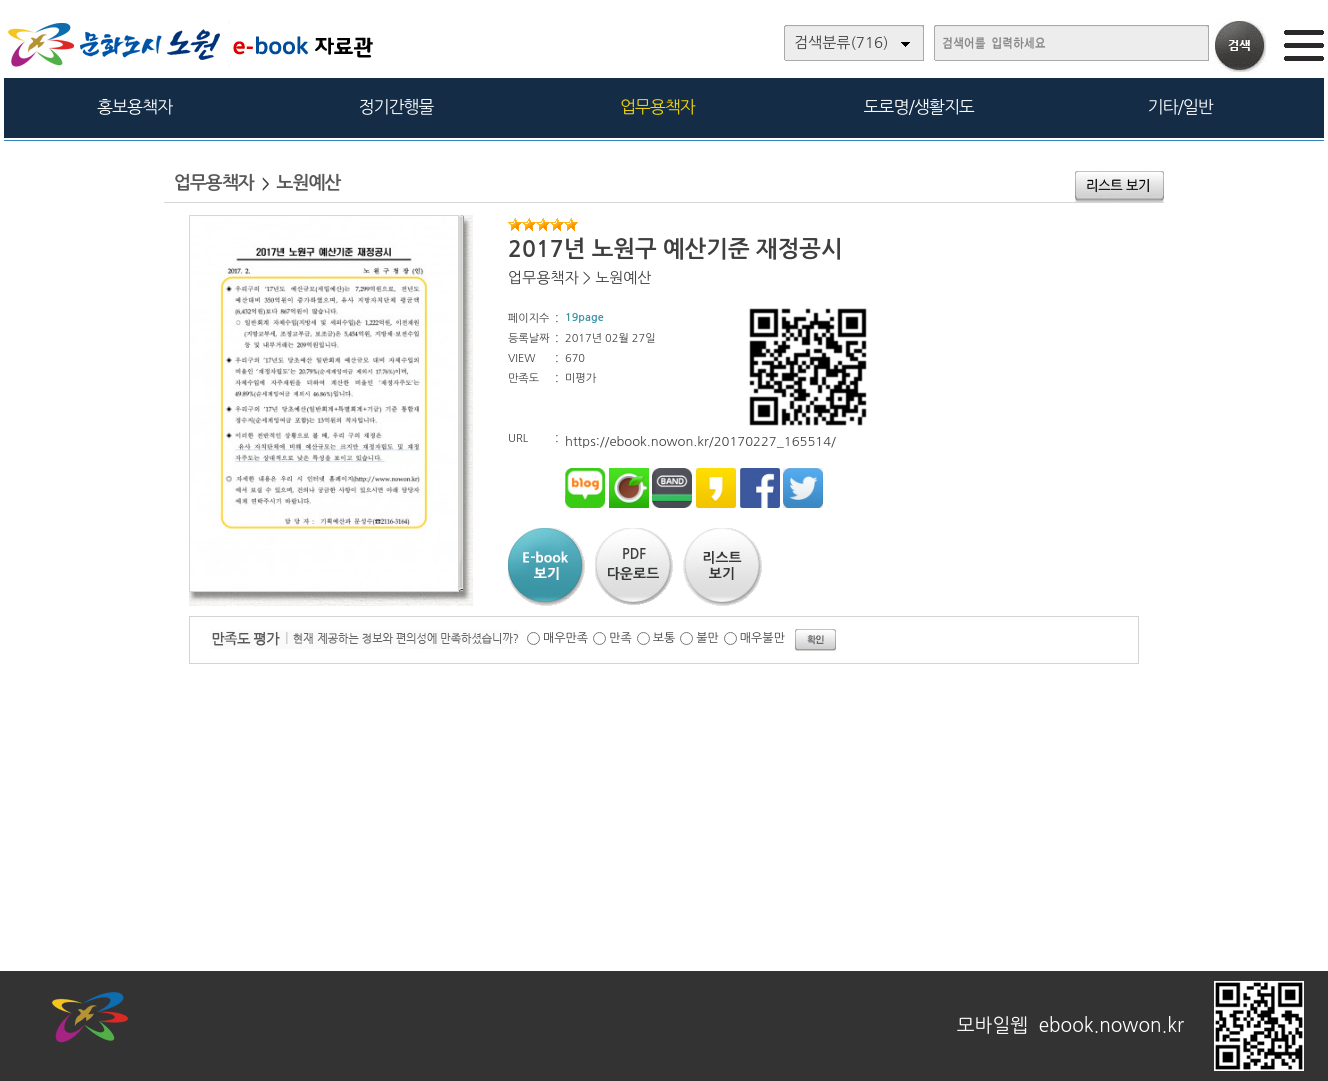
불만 (707, 638)
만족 (620, 638)
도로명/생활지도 (919, 106)
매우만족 (565, 638)
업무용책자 (657, 106)
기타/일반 (1179, 106)
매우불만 (762, 638)
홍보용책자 (134, 106)
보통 (664, 638)
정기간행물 (396, 106)
